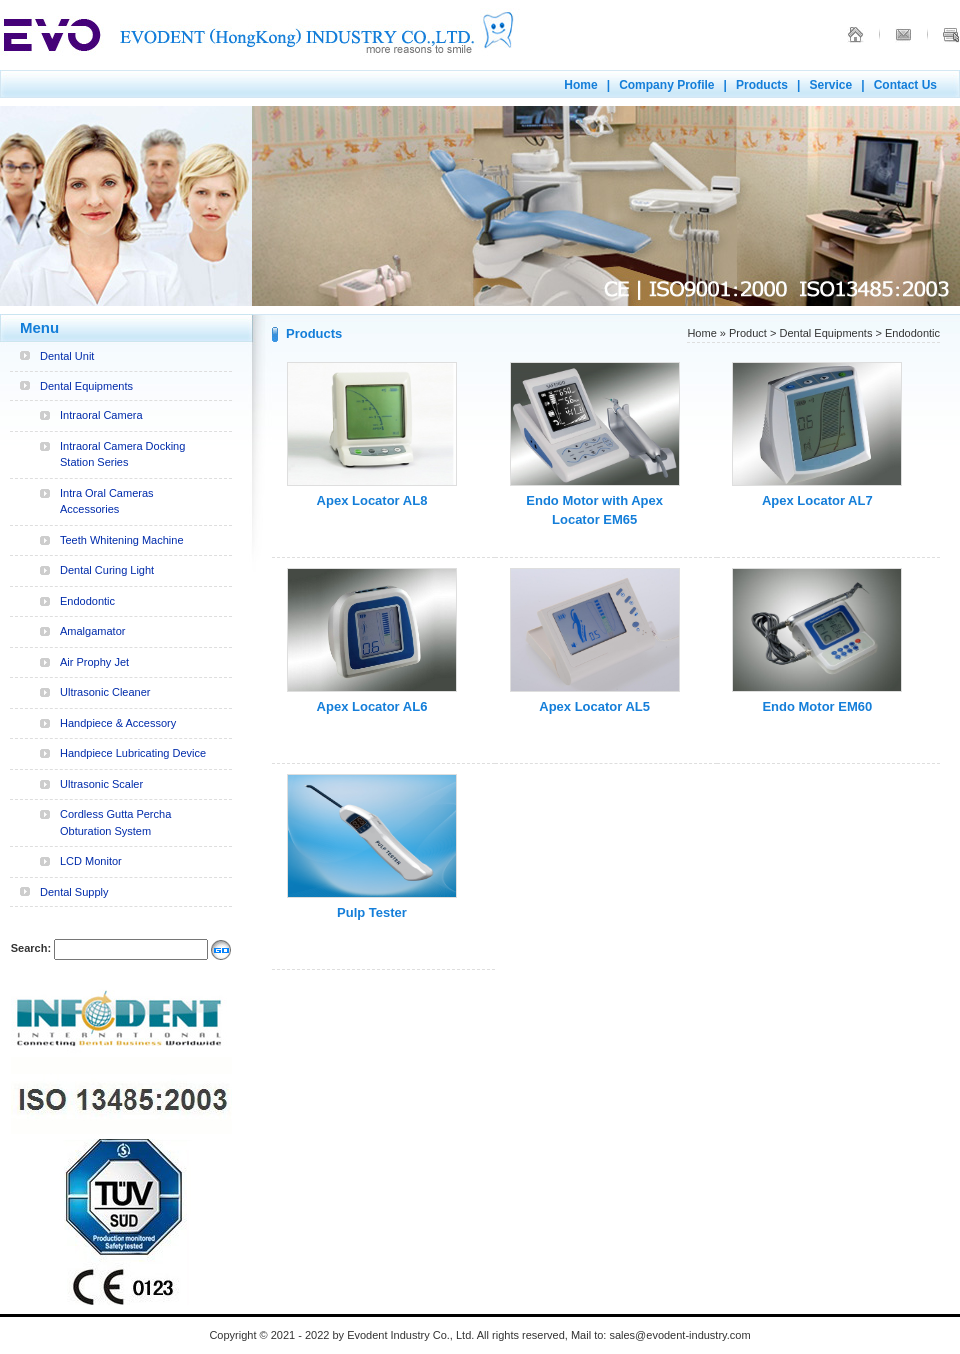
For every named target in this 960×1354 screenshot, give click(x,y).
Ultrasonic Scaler (101, 784)
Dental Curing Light (107, 570)
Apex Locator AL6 (372, 706)
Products (762, 85)
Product (748, 333)
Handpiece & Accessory (118, 723)
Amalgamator (92, 631)
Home (580, 85)
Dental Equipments (86, 386)
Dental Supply (74, 892)
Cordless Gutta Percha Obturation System (115, 822)
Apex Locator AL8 (372, 500)
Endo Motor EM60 (817, 706)
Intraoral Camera (101, 415)
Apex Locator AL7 (817, 500)
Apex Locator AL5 (594, 706)
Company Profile (666, 85)
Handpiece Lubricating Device (133, 753)
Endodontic (87, 601)
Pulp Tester (372, 912)
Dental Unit (67, 356)
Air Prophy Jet (94, 662)
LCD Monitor (91, 861)
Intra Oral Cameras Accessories (107, 501)
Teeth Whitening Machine (122, 540)
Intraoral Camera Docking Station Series (122, 454)
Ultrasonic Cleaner (105, 692)
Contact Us (905, 85)
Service (830, 85)
